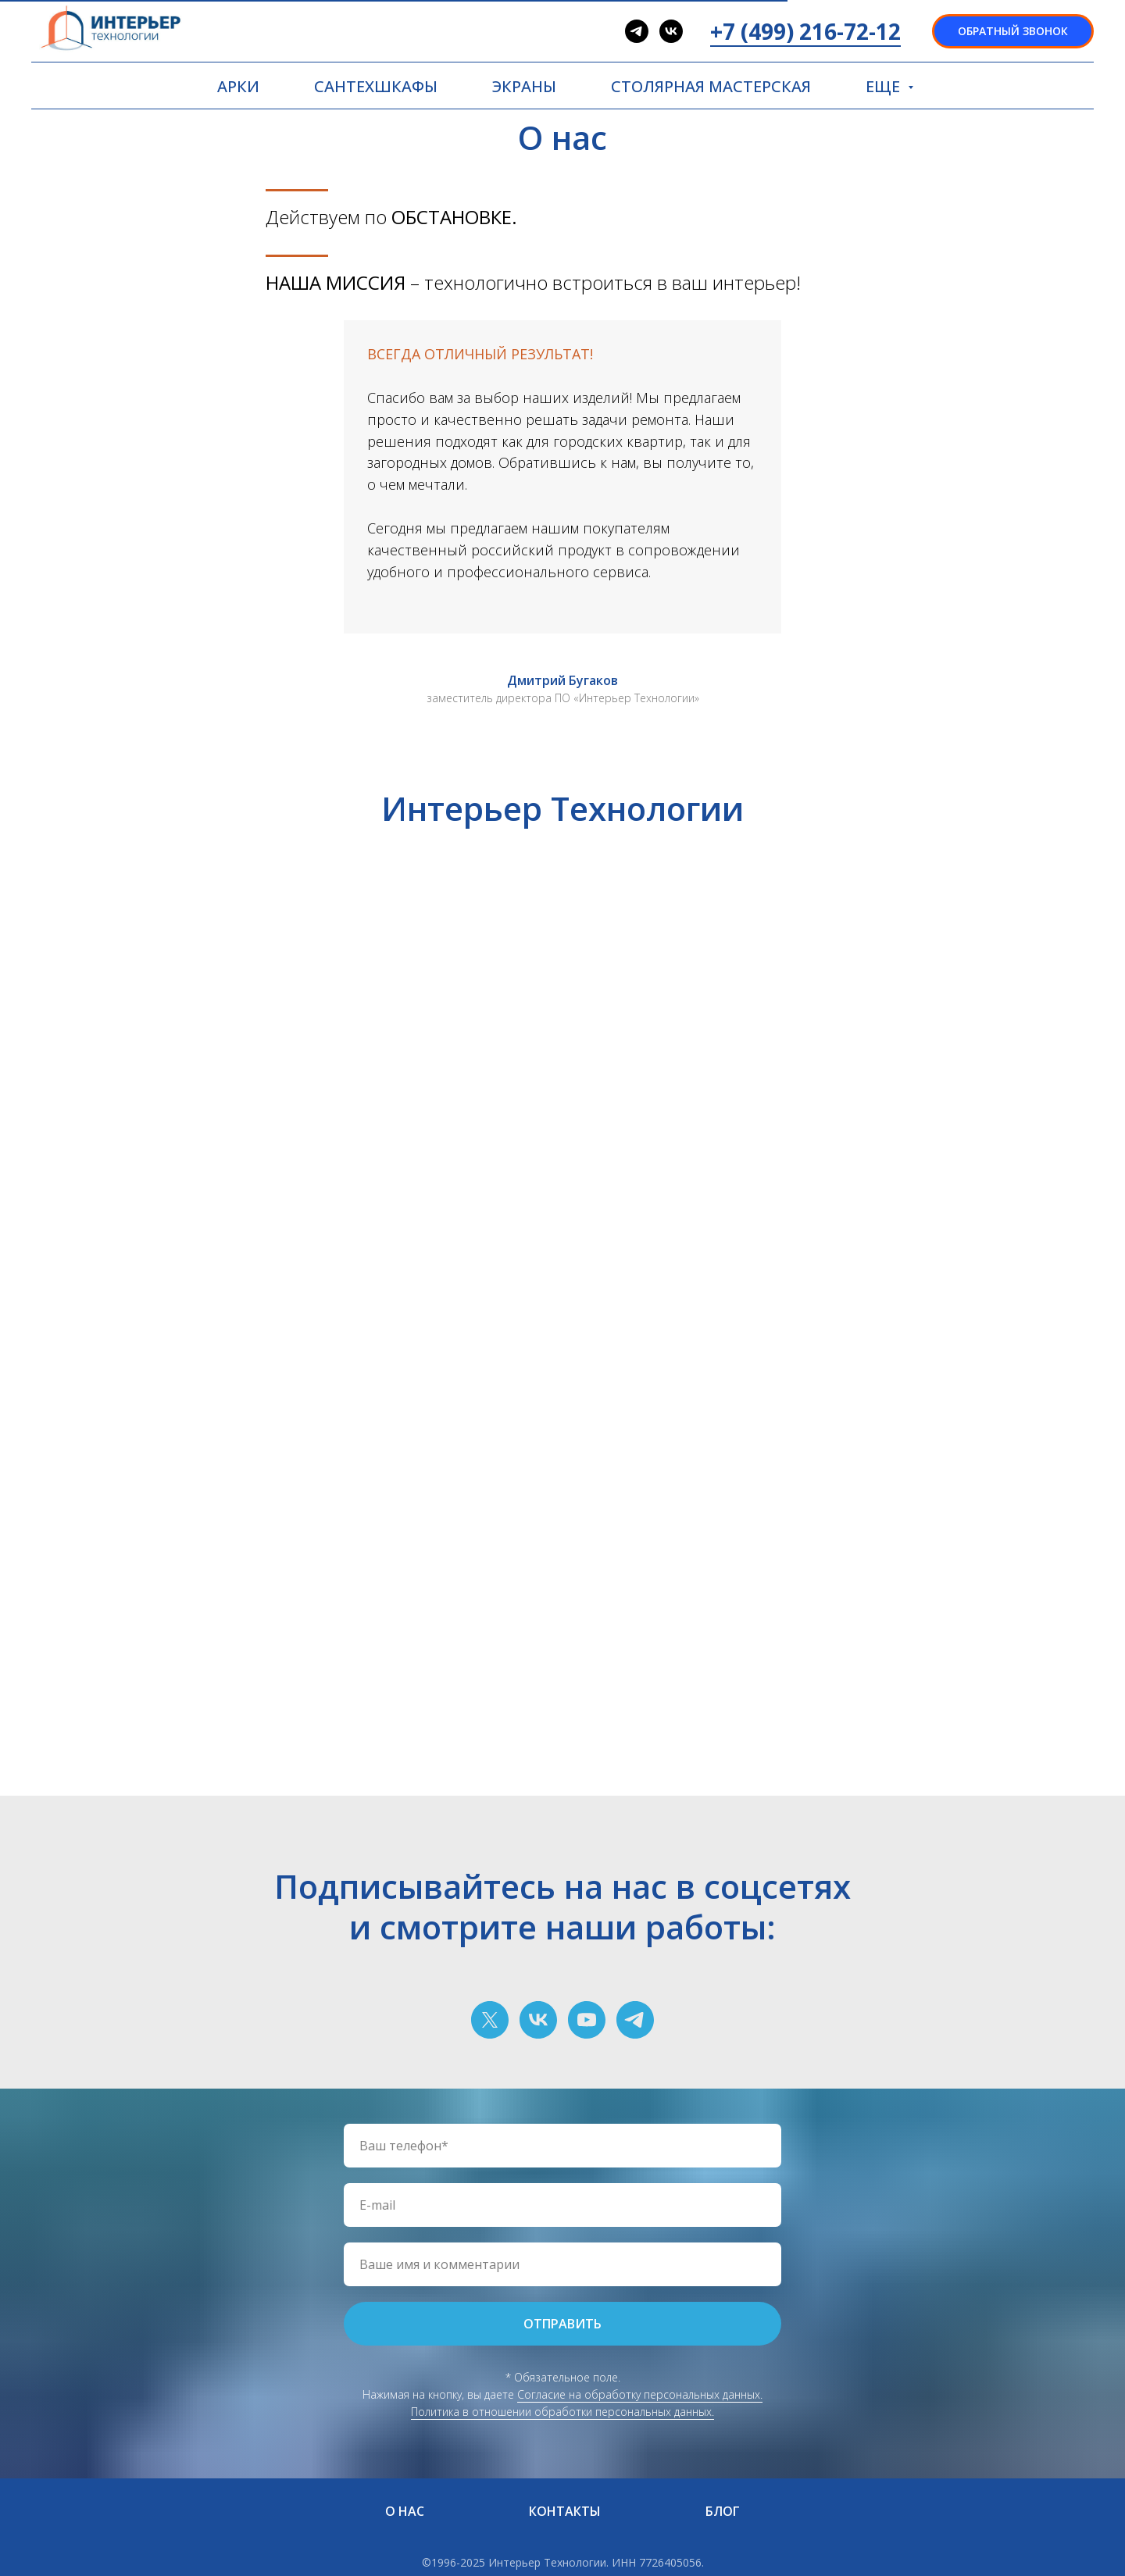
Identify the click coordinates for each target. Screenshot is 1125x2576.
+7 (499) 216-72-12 (805, 31)
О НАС (404, 2511)
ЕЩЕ (885, 86)
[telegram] (636, 31)
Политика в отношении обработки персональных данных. (562, 2411)
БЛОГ (722, 2511)
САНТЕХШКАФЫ (376, 86)
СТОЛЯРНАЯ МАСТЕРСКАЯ (711, 86)
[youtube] (586, 2020)
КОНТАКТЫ (565, 2511)
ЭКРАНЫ (524, 86)
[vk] (671, 31)
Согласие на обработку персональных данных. (639, 2394)
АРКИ (238, 86)
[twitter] (490, 2020)
